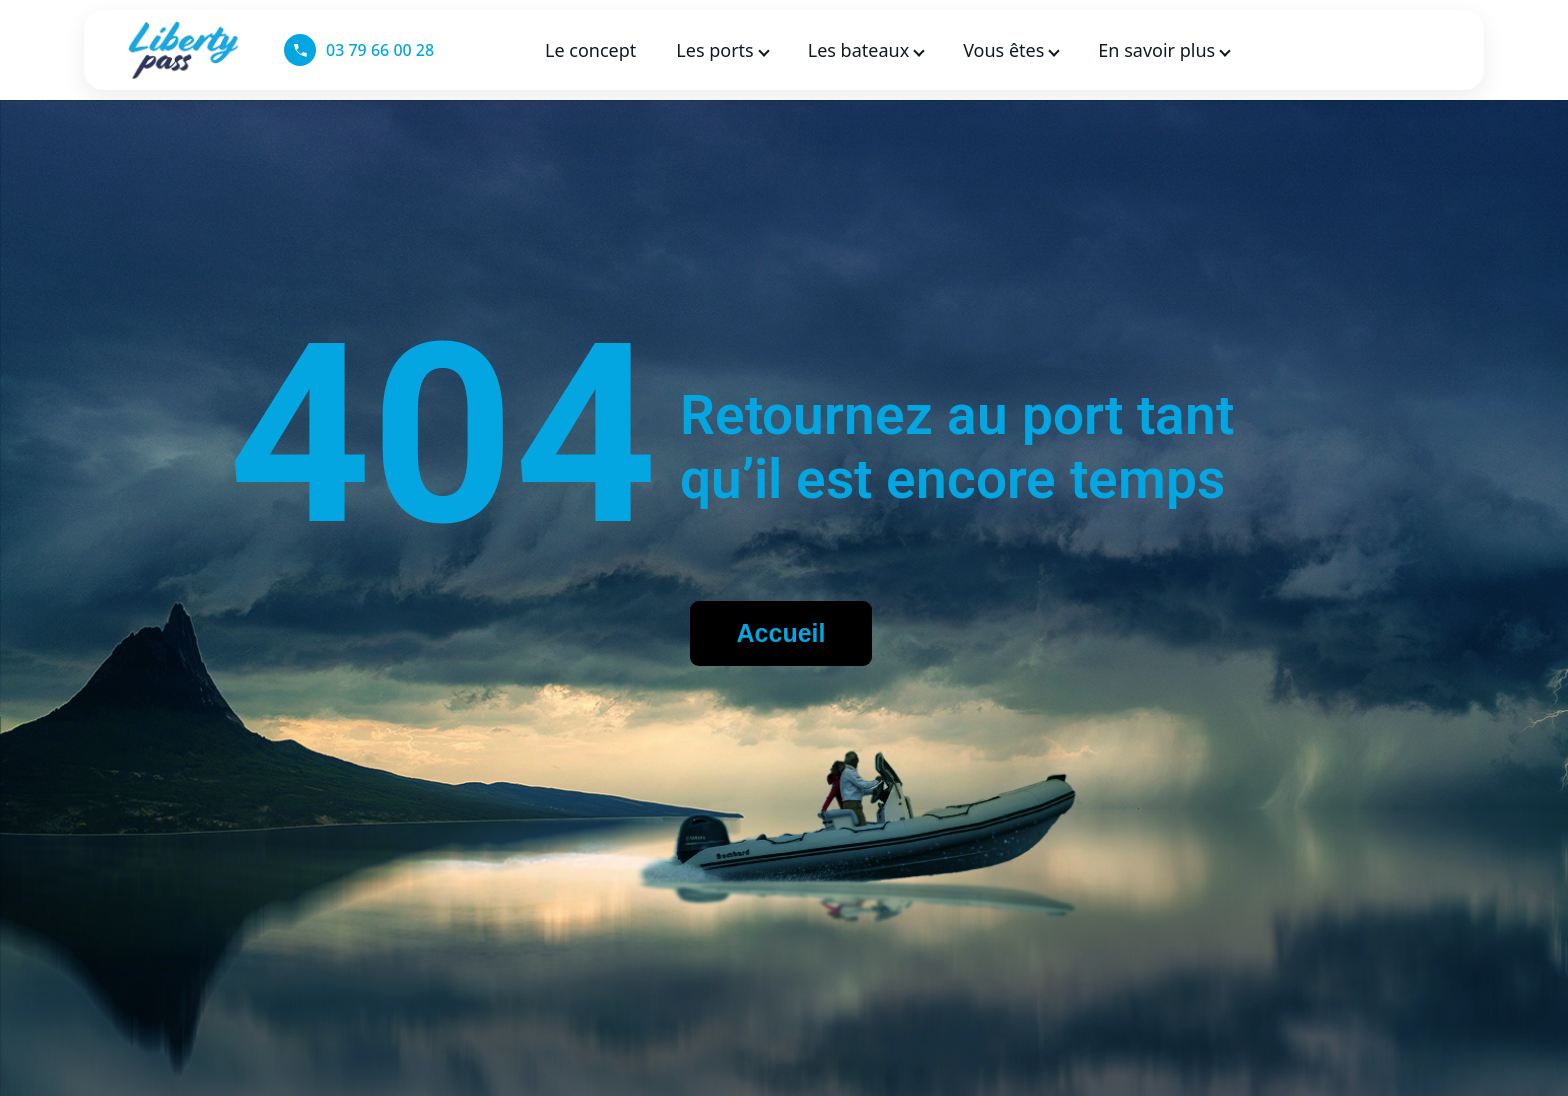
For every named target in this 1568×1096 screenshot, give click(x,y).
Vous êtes (1010, 50)
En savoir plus (1163, 50)
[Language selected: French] (1392, 50)
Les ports (721, 50)
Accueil (781, 633)
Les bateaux (865, 50)
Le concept (590, 50)
